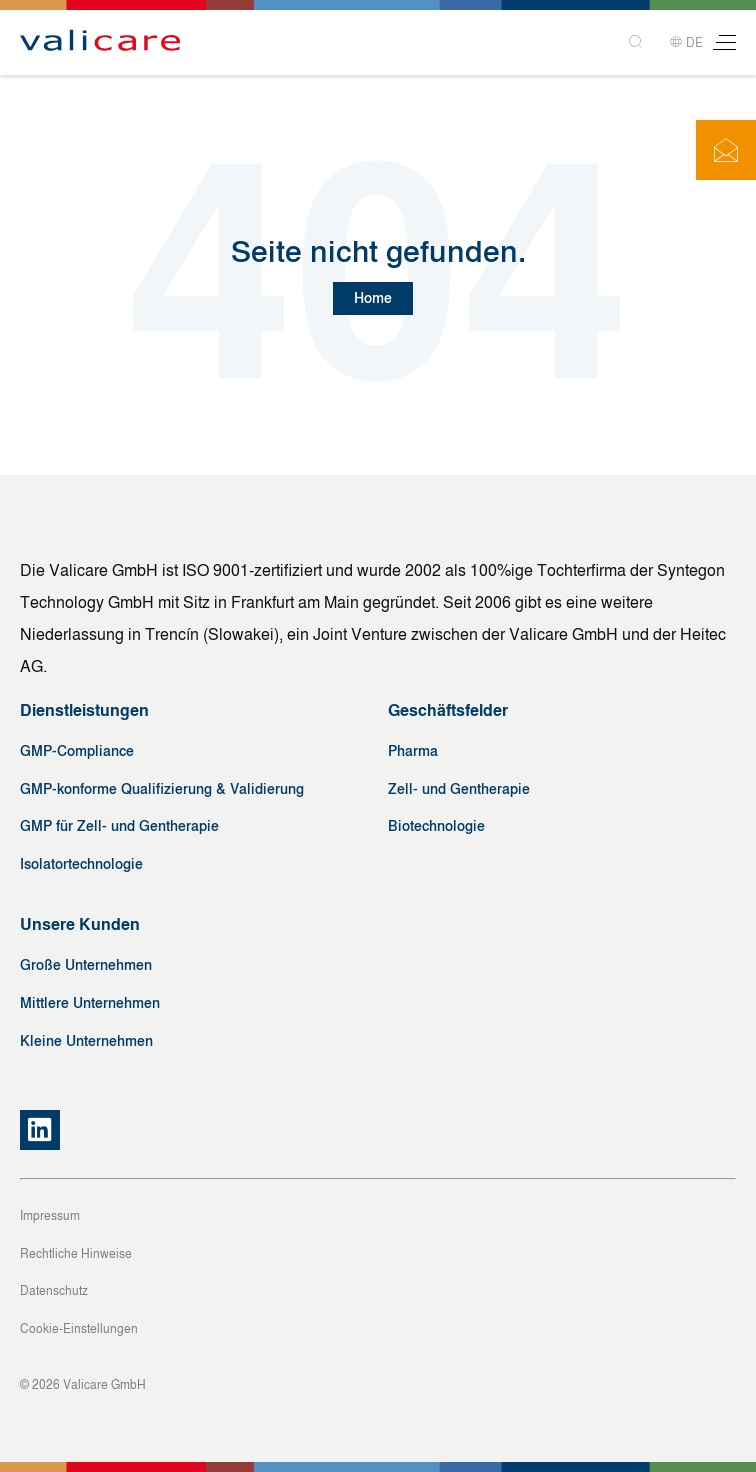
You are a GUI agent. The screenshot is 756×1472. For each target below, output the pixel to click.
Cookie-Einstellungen (79, 1329)
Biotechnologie (436, 826)
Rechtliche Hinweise (76, 1254)
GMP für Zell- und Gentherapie (119, 826)
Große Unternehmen (86, 965)
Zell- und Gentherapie (459, 789)
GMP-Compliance (77, 751)
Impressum (50, 1216)
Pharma (413, 751)
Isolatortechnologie (81, 864)
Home (373, 298)
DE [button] (686, 43)
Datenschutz (54, 1291)
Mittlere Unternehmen (90, 1003)
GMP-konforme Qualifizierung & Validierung (162, 789)
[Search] (637, 42)
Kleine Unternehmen (86, 1041)
